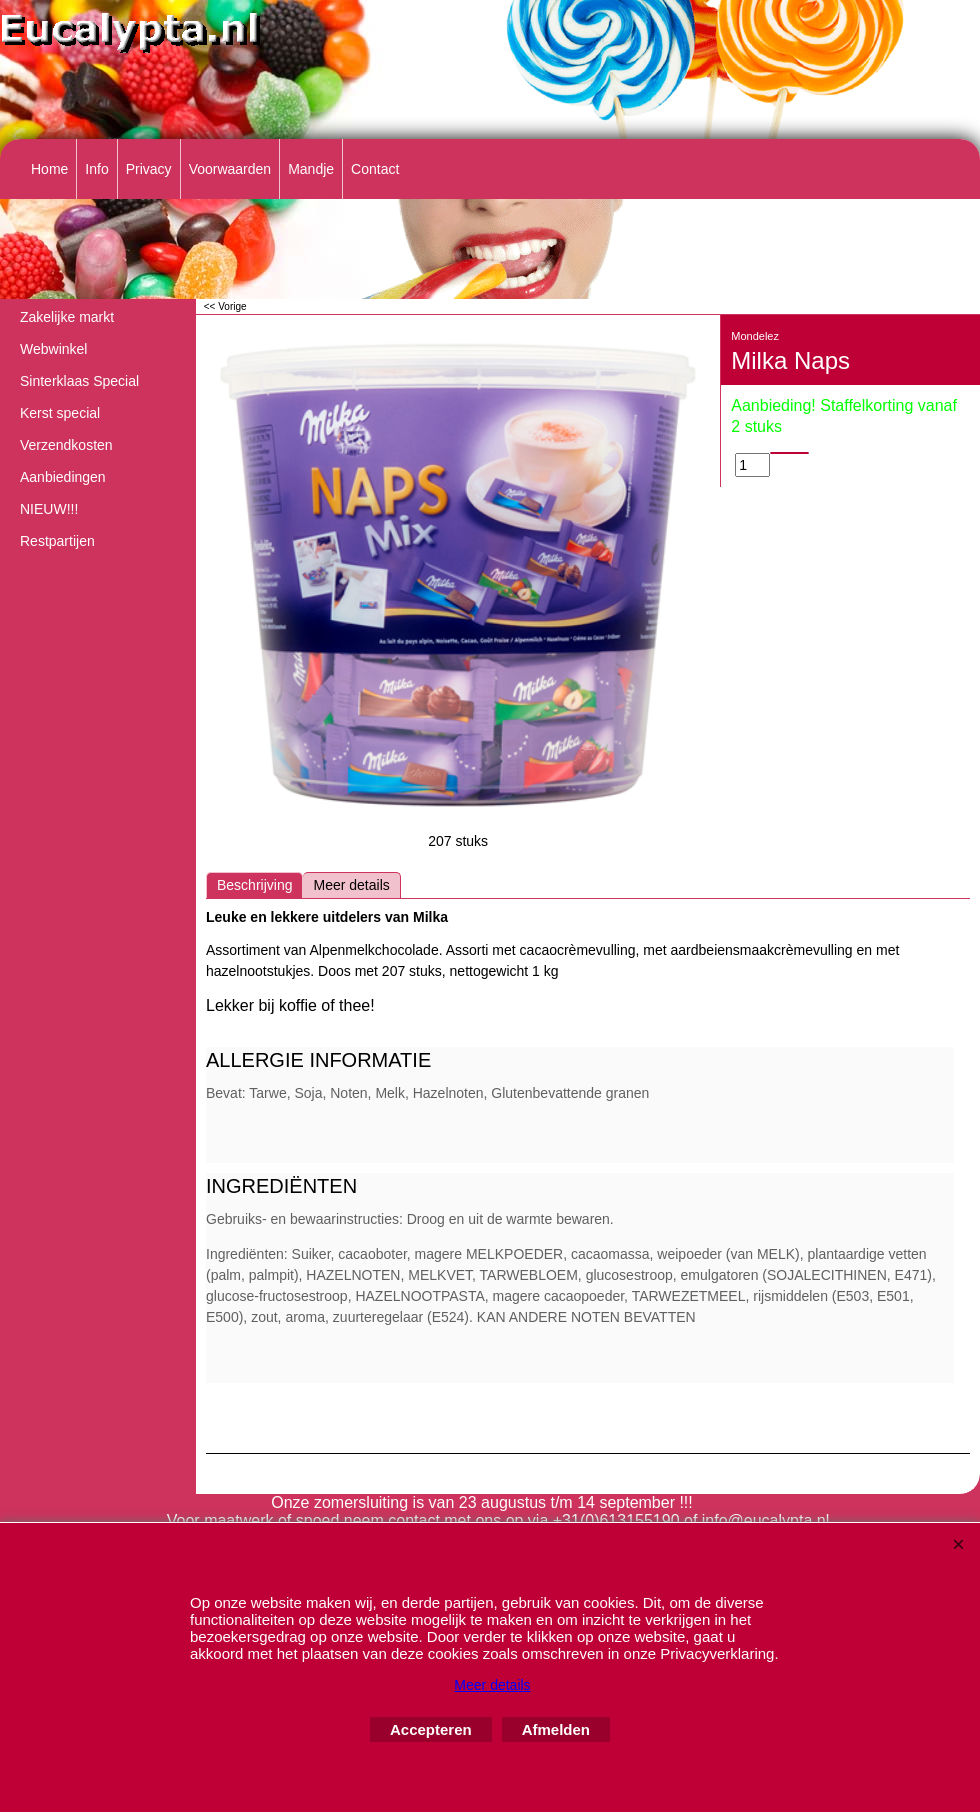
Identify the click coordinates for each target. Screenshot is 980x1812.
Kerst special (60, 413)
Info (96, 169)
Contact (375, 169)
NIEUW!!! (49, 509)
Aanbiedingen (63, 477)
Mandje (311, 169)
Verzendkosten (66, 445)
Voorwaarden (230, 169)
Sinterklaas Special (79, 381)
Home (49, 169)
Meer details (351, 885)
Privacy (149, 169)
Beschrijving (254, 885)
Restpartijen (57, 541)
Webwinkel (53, 349)
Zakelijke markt (67, 317)
